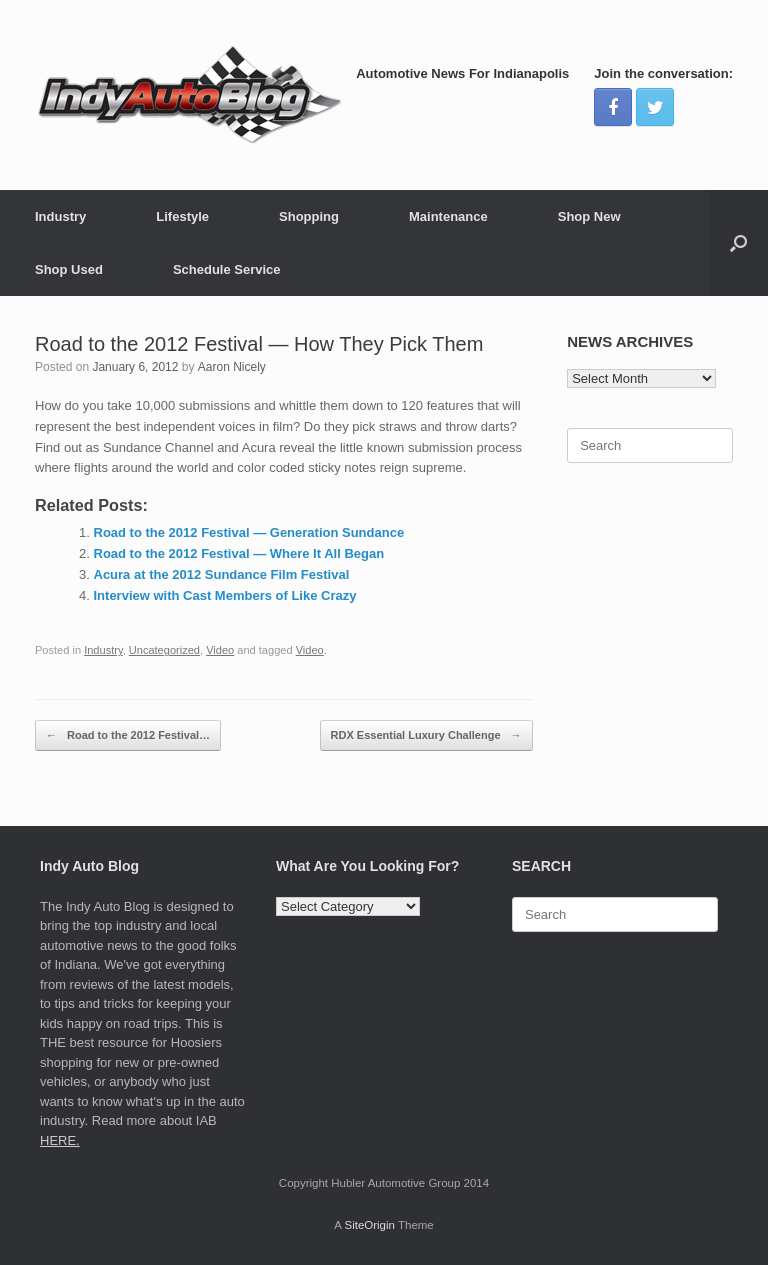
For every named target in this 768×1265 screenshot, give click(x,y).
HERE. (60, 1140)
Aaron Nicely (232, 367)
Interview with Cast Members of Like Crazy (225, 595)
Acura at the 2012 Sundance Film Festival (222, 574)
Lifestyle (182, 216)
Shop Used (69, 269)
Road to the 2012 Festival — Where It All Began (239, 553)
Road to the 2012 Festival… (128, 735)
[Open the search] (738, 243)
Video (220, 650)
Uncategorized (164, 650)
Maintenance (448, 216)
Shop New (589, 216)
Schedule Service (227, 269)
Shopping (309, 216)
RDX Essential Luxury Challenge (426, 735)
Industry (60, 216)
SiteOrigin (369, 1225)
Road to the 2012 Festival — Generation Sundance (249, 532)
